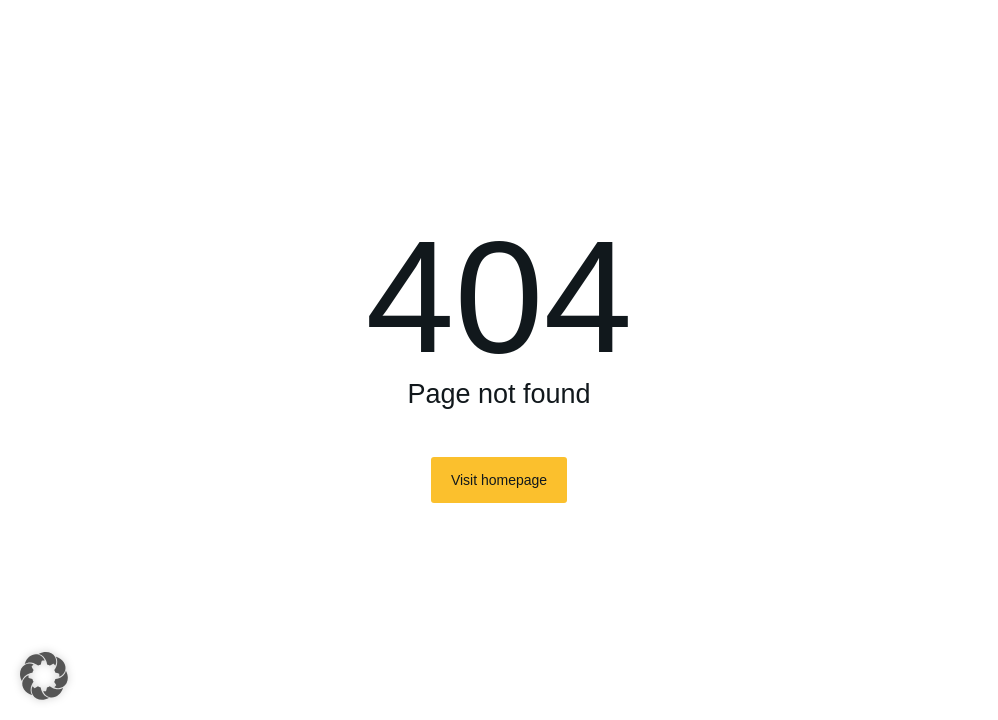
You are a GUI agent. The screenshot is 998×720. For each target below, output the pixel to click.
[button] (44, 676)
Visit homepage (499, 480)
